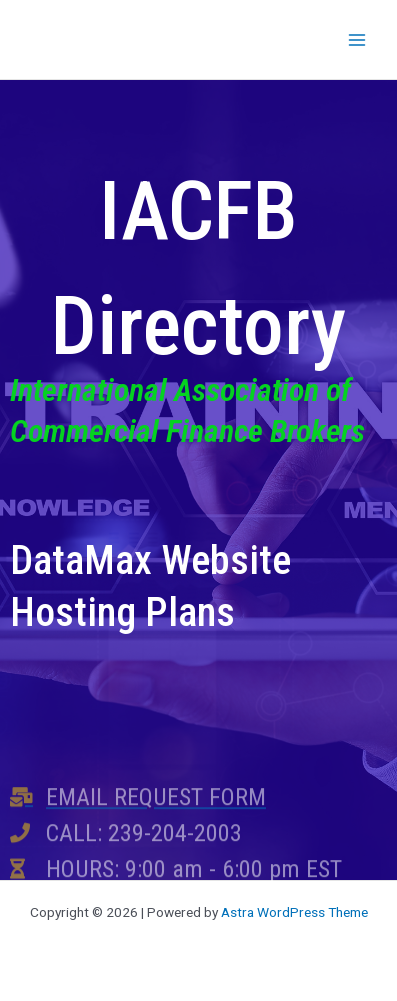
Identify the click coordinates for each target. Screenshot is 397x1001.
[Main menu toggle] (357, 39)
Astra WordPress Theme (294, 912)
